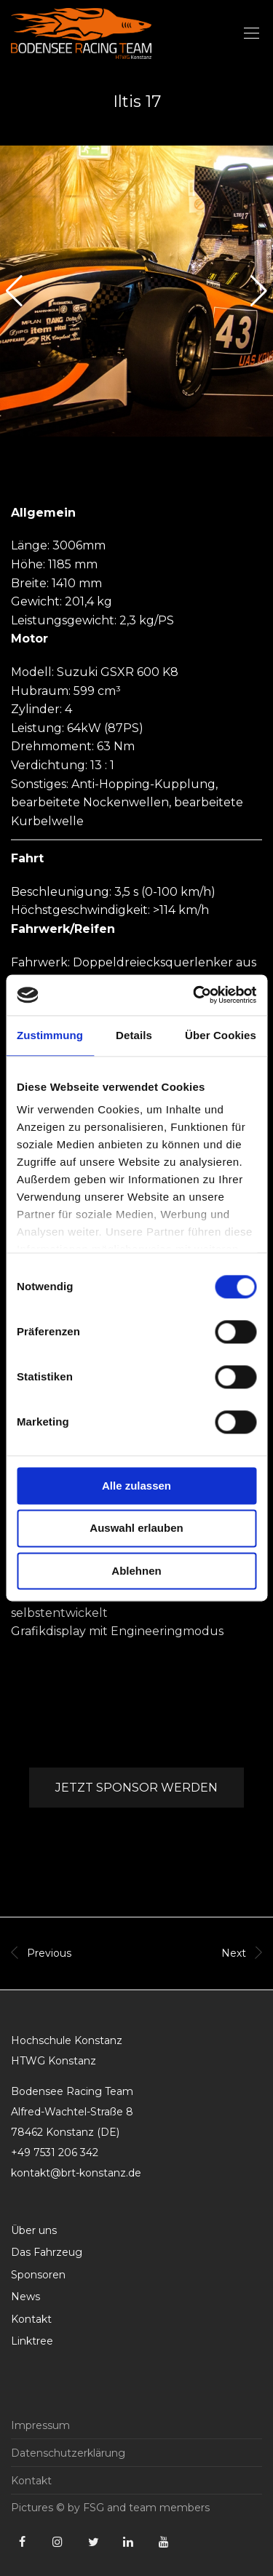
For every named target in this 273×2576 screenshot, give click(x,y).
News (25, 2296)
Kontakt (31, 2319)
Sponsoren (38, 2274)
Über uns (34, 2230)
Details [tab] (134, 1035)
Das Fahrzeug (46, 2252)
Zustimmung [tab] (50, 1035)
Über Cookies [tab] (220, 1035)
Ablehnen (136, 1571)
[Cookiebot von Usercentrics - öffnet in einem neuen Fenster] (194, 994)
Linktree (32, 2341)
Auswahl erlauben (136, 1528)
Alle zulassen (136, 1485)
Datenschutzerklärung (68, 2453)
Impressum (40, 2425)
